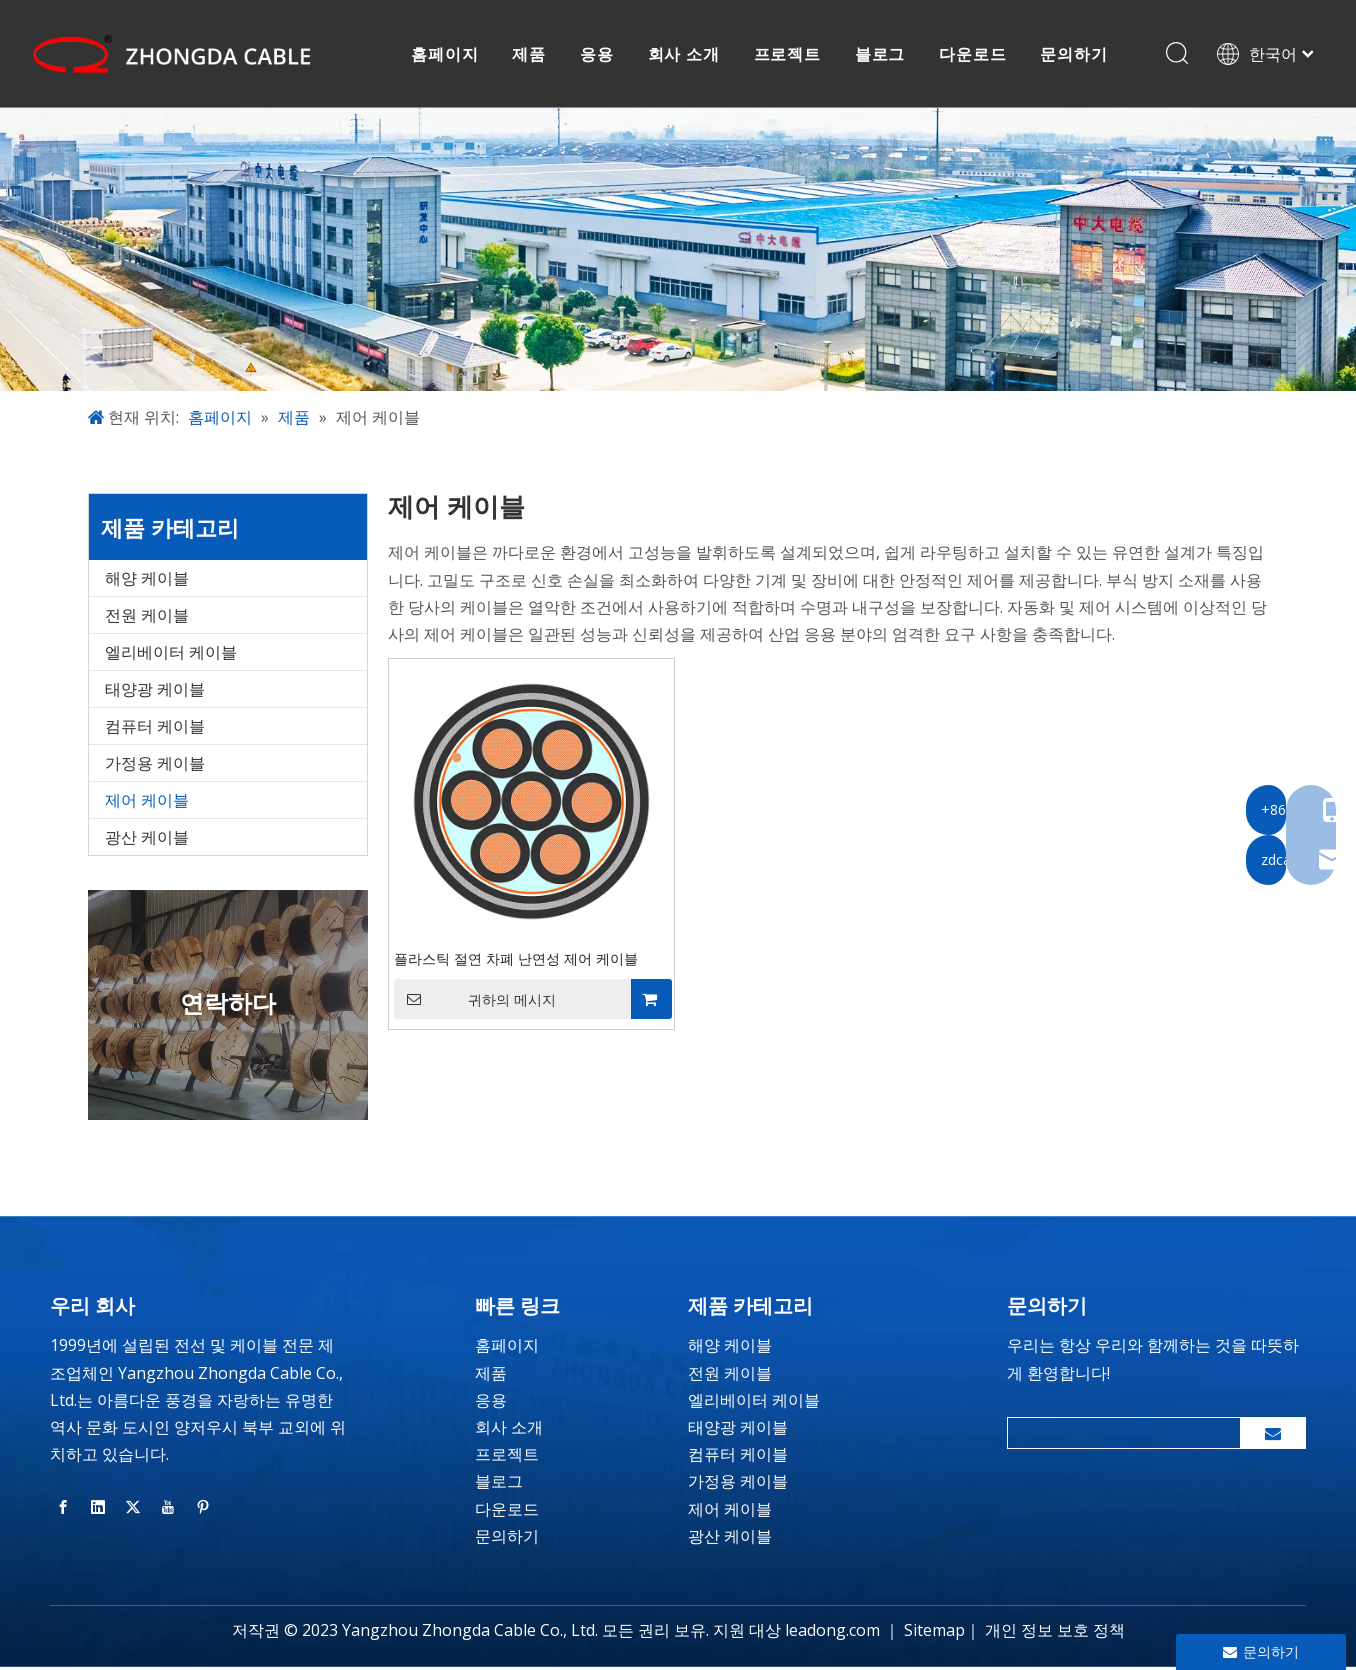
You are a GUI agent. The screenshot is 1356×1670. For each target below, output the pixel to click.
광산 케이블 (147, 840)
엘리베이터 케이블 (171, 655)
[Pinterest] (203, 1509)
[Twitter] (133, 1509)
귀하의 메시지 (475, 1002)
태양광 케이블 (155, 692)
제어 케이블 (147, 803)
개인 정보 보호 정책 (1055, 1633)
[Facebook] (63, 1509)
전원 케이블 (147, 618)
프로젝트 (788, 55)
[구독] (1273, 1436)
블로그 (881, 55)
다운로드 (974, 55)
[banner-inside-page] (678, 252)
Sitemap (934, 1633)
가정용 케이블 (155, 766)
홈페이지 (446, 55)
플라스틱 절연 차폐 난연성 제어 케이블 (516, 961)
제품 (531, 55)
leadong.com (832, 1633)
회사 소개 (685, 55)
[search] (1119, 1436)
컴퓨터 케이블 (155, 729)
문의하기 (1075, 55)
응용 (598, 55)
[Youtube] (168, 1509)
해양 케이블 (147, 581)
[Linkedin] (98, 1509)
